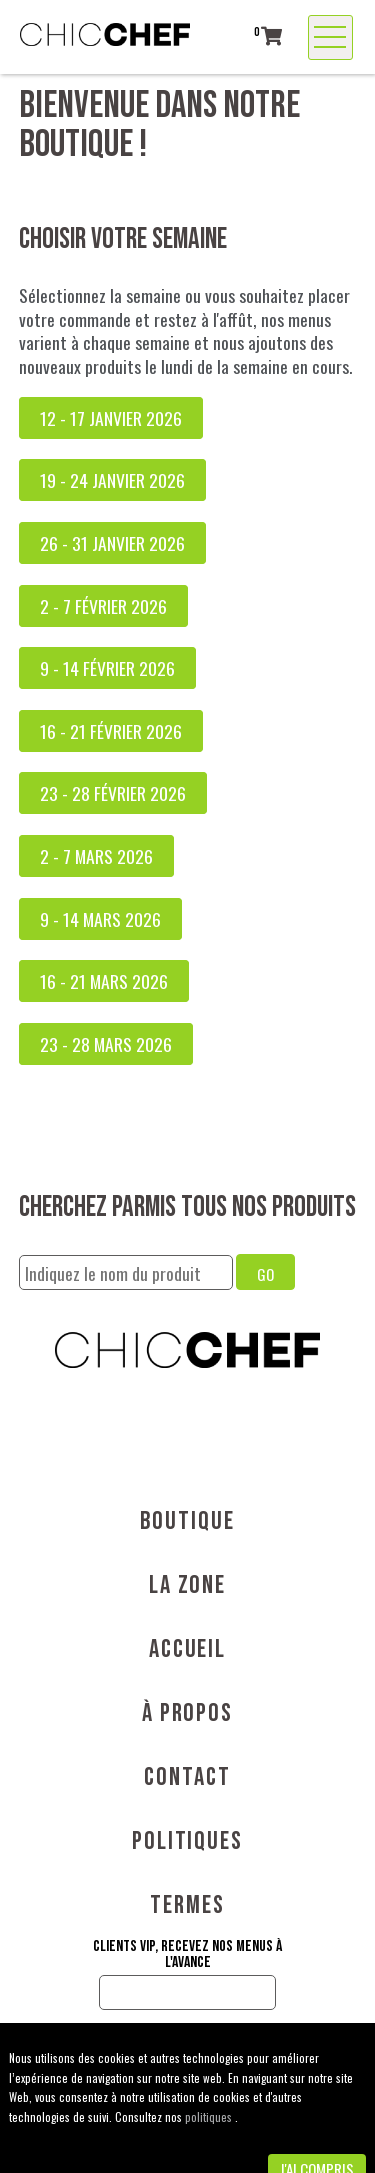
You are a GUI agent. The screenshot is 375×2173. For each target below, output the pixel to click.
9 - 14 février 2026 (107, 668)
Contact (187, 1777)
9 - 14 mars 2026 (100, 919)
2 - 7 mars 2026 (96, 856)
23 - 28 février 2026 (113, 793)
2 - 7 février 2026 (103, 606)
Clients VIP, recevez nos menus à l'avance (187, 1955)
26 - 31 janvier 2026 (112, 543)
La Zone (187, 1585)
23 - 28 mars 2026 (106, 1044)
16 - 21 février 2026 (111, 731)
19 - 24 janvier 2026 (112, 480)
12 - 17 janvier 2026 (111, 418)
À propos (187, 1713)
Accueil (187, 1649)
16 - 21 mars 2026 (104, 981)
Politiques (187, 1841)
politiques (210, 2117)
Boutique (187, 1521)
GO (265, 1274)
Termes (187, 1905)
